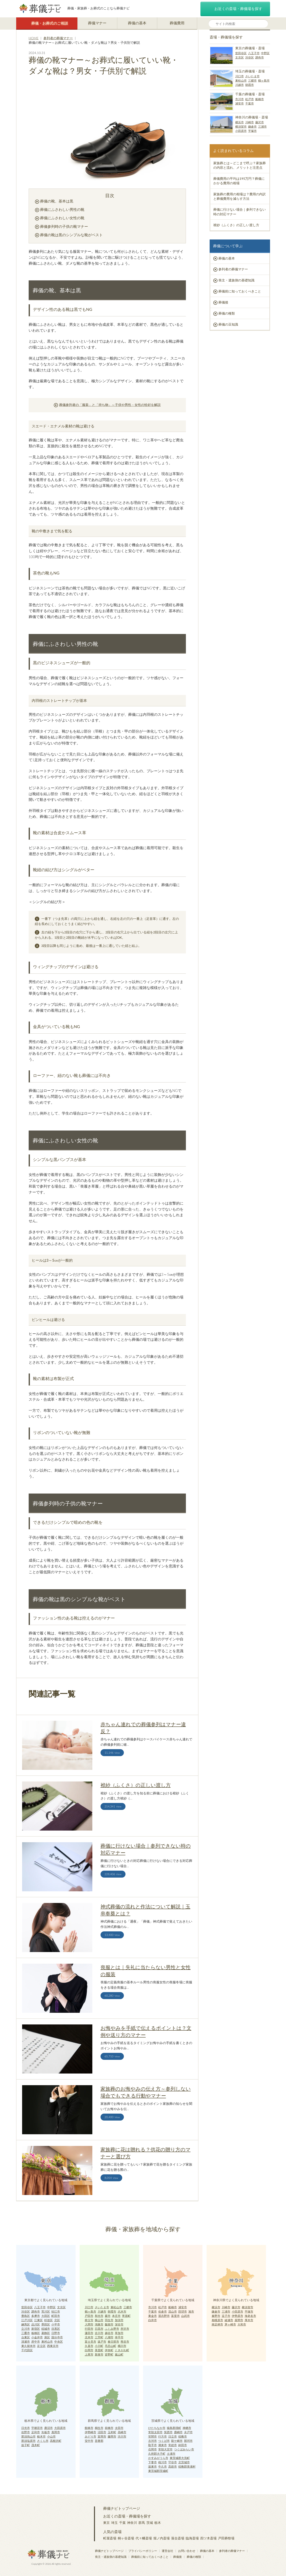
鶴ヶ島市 (264, 80)
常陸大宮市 (165, 2449)
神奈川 (132, 2522)
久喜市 (89, 2346)
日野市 (55, 2333)
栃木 (157, 2522)
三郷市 (252, 80)
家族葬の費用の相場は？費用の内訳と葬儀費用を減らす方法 (239, 196)
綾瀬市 (229, 2320)
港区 (47, 2337)
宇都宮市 (37, 2428)
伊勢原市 (237, 2316)
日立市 (172, 2436)
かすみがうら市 (158, 2458)
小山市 (51, 2436)
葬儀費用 (177, 23)
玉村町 (112, 2432)
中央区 (58, 2341)
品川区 (35, 2324)
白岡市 (89, 2350)
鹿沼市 (48, 2428)
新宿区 (35, 2328)
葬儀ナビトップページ (121, 2508)
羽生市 (109, 2320)
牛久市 (162, 2466)
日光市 (25, 2428)
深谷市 (119, 2324)
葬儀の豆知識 (228, 324)
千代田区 (27, 2350)
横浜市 (239, 122)
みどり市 (90, 2436)
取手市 (152, 2445)
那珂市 (188, 2440)
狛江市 (55, 2311)
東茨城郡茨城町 (158, 2471)
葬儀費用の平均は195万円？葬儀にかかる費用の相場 (239, 180)
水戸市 (188, 2432)
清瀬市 (25, 2341)
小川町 (99, 2346)
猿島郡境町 (174, 2428)
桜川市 (162, 2462)
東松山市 (241, 80)
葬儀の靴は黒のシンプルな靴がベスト (71, 235)
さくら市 (43, 2440)
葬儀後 (223, 302)
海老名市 (250, 2316)
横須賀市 (241, 126)
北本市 (89, 2337)
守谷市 (172, 2462)
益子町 (25, 2445)
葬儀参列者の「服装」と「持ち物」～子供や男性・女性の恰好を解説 (110, 405)
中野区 (265, 53)
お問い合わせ (186, 2550)
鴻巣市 (99, 2324)
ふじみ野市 (112, 2328)
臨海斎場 (192, 2538)
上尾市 (89, 2354)
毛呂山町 (110, 2346)
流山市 (172, 2311)
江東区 (38, 2320)
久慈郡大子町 (156, 2453)
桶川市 (122, 2346)
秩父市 (89, 2320)
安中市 (89, 2440)
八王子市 (254, 53)
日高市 (99, 2328)
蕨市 (108, 2316)
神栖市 (187, 2428)
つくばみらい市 (184, 2449)
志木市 (122, 2311)
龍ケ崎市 (177, 2440)
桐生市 (99, 2428)
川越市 (239, 85)
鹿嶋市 (178, 2432)
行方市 (162, 2436)
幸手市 (119, 2337)
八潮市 (109, 2337)
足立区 (41, 2346)
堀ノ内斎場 (161, 2538)
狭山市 (99, 2320)
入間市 (89, 2324)
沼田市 (102, 2432)
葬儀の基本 (137, 23)
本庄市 (116, 2316)
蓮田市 (89, 2333)
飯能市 (109, 2324)
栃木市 (41, 2436)
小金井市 (37, 2337)
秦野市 (216, 2316)
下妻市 (152, 2462)
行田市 (89, 2328)
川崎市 (249, 122)
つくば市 (164, 2440)
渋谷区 (249, 57)
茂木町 (35, 2445)
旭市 (191, 2311)
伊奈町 (109, 2350)
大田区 (45, 2316)
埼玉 (114, 2522)
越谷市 (109, 2333)
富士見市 (90, 2341)
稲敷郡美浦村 (187, 2466)
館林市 (89, 2428)
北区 (57, 2320)
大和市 (241, 2324)
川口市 (239, 76)
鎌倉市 (252, 126)
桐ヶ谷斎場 (126, 2538)
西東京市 (53, 2346)
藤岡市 (112, 2436)
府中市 (35, 2341)
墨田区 (45, 2324)
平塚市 (252, 131)
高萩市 (172, 2466)
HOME (34, 38)
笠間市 (152, 2436)
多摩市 (35, 2316)
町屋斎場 (109, 2538)
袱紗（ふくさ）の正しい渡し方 (136, 1785)
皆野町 (109, 2354)
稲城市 (45, 2328)
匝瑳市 (182, 2311)
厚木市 (249, 2320)
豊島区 (25, 2316)
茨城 (149, 2522)
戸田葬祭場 (226, 2538)
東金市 (152, 2316)
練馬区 (25, 2324)
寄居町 (126, 2316)
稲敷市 (182, 2436)
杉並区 (48, 2320)
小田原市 (241, 131)
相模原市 (217, 2320)
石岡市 (152, 2449)
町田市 (55, 2316)
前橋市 (109, 2428)
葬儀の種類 (226, 313)
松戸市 (249, 99)
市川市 (239, 99)
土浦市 (171, 2453)
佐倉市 (162, 2311)
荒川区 (45, 2311)
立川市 (25, 2328)
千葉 (122, 2522)
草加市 (119, 2333)
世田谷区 (241, 53)
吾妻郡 (99, 2440)
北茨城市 (184, 2462)
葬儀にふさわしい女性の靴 (62, 218)
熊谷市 (125, 2341)
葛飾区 (45, 2333)
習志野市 (164, 2316)
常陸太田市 (155, 2432)
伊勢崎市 (90, 2432)
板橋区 (35, 2333)
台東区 (25, 2337)
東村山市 (47, 2341)
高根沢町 (55, 2440)
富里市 (175, 2316)
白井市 (152, 2320)
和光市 (99, 2316)
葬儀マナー (97, 23)
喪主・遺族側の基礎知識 (236, 280)
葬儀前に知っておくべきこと (239, 291)
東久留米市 (28, 2346)
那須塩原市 (28, 2440)
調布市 (259, 57)
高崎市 (122, 2432)
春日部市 (113, 2341)
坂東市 (152, 2466)
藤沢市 (259, 122)
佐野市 (25, 2432)
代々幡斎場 (144, 2538)
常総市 (172, 2445)
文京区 (239, 57)
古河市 (152, 2440)
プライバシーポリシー (142, 2550)
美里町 (99, 2350)
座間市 (239, 2320)
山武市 (185, 2316)
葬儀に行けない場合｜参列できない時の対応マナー (239, 211)
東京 (106, 2522)
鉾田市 (182, 2445)
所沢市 (125, 2328)
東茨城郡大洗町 (180, 2458)
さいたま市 (252, 76)
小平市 (55, 2324)
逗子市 (226, 2316)
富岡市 (102, 2436)
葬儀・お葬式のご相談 (46, 23)
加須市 (119, 2320)
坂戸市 (102, 2341)
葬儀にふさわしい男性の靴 (62, 209)
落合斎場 (177, 2538)
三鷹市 (25, 2333)
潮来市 (162, 2445)
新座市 (99, 2354)
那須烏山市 (28, 2436)
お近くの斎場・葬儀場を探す (235, 9)
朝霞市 (249, 85)
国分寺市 (57, 2337)
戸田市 (89, 2316)
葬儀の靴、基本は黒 (56, 201)
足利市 (35, 2432)
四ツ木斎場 (208, 2538)
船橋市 (259, 99)
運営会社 (167, 2550)
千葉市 (249, 103)
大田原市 (60, 2428)
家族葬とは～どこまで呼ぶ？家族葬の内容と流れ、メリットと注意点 (239, 165)
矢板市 (45, 2432)
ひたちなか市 (156, 2428)
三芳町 (99, 2337)
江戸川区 (27, 2320)
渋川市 (122, 2436)
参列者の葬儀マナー (58, 38)
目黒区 (55, 2328)
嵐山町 (119, 2354)
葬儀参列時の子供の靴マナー (64, 226)
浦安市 (239, 103)
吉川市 (99, 2333)
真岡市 (55, 2432)
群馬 (141, 2522)
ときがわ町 (122, 2350)
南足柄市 (217, 2324)
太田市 (119, 2428)
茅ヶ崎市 (230, 2324)
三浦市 (262, 126)
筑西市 (168, 2432)
